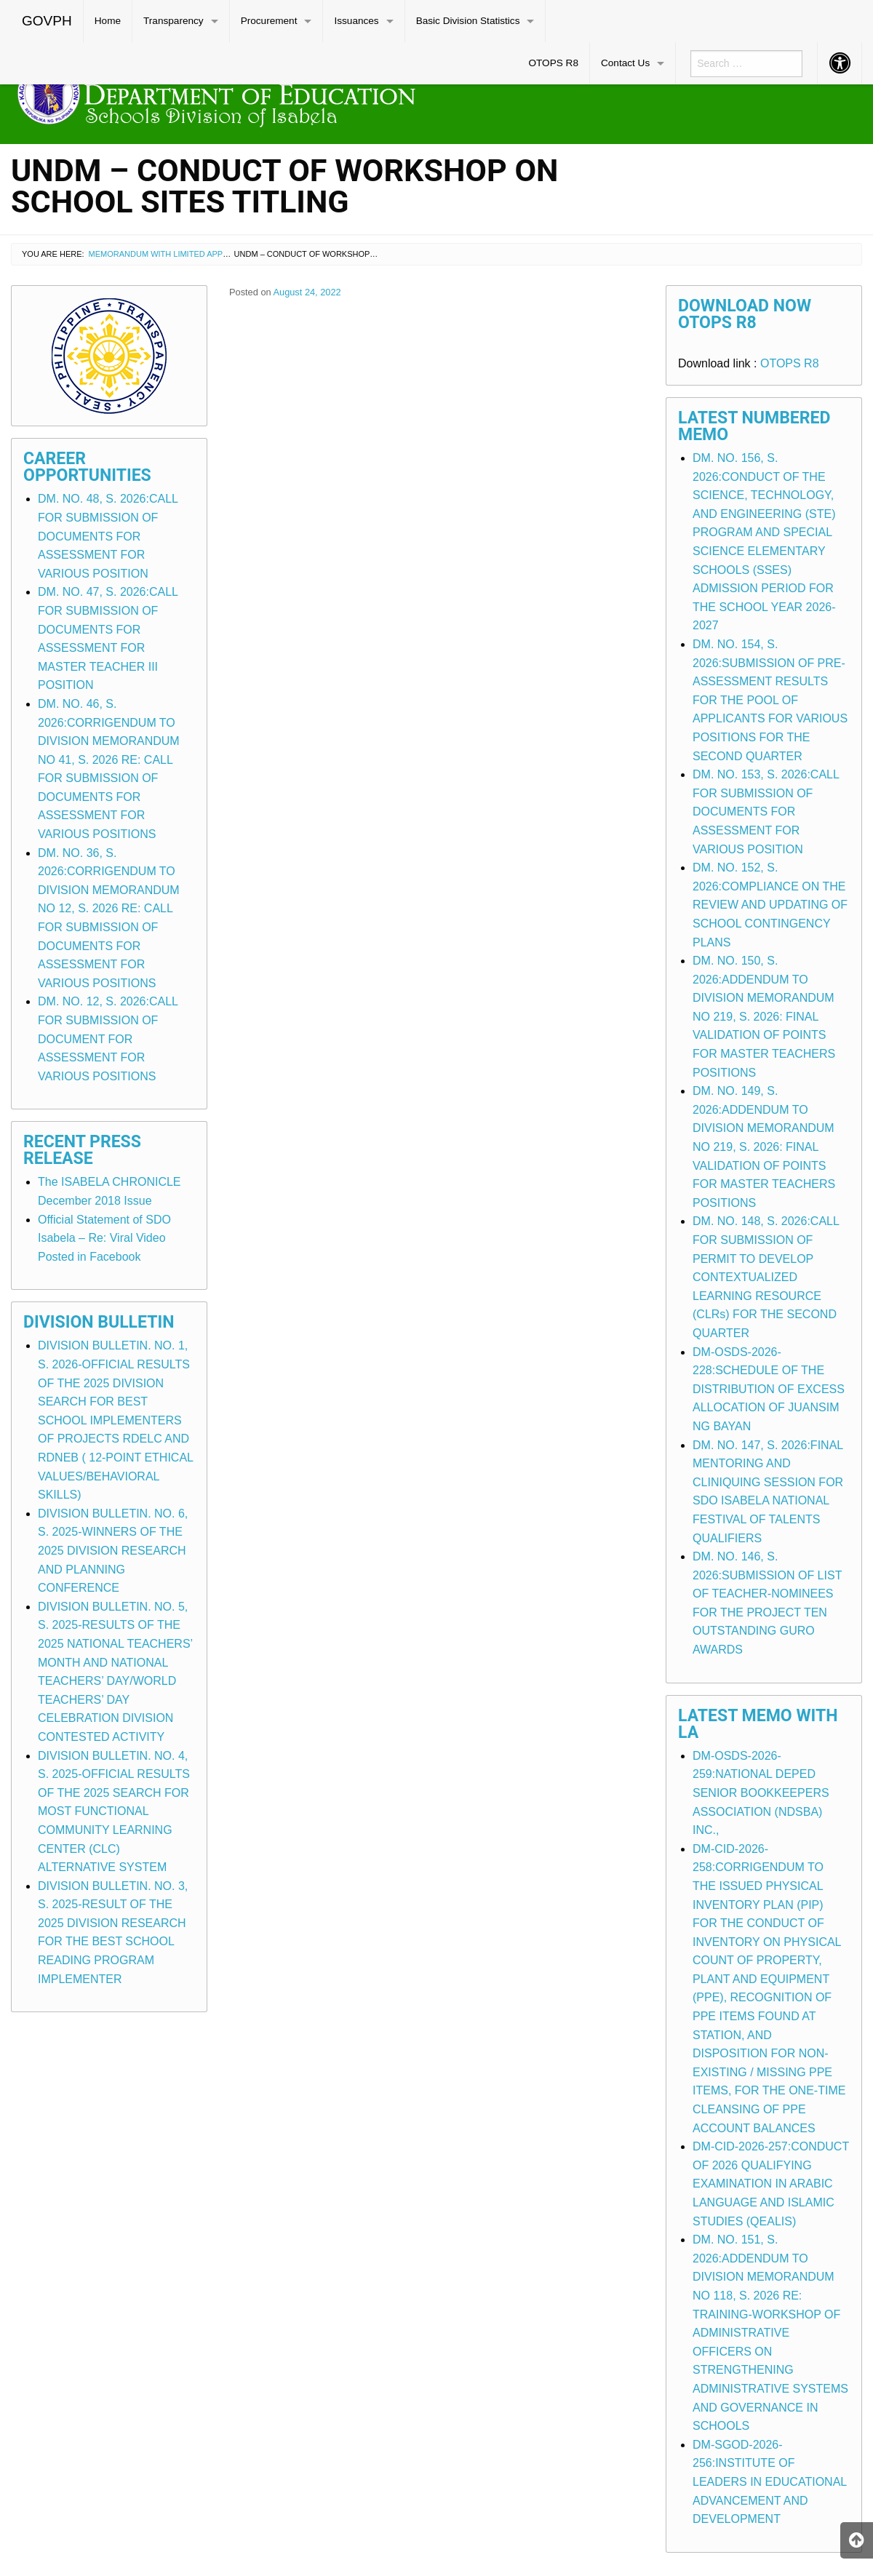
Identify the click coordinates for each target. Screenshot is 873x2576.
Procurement (269, 20)
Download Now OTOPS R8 (744, 314)
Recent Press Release (82, 1150)
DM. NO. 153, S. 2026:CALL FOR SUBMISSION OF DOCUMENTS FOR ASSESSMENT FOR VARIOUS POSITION (766, 811)
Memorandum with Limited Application (174, 254)
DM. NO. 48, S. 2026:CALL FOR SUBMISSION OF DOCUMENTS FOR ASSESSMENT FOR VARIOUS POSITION (108, 536)
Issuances (356, 20)
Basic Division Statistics (468, 20)
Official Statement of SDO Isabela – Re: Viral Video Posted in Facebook (104, 1238)
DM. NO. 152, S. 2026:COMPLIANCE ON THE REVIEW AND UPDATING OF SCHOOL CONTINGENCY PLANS (770, 904)
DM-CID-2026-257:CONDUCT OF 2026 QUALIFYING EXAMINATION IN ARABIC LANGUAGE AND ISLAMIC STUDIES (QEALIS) (771, 2183)
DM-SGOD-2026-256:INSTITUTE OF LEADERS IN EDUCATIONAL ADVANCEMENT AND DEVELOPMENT (770, 2482)
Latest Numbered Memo (754, 426)
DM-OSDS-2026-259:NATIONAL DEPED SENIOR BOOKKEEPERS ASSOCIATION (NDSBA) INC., (761, 1793)
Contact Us (625, 62)
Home (108, 20)
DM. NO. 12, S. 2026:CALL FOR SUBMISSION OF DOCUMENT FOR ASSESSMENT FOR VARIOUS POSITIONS (108, 1038)
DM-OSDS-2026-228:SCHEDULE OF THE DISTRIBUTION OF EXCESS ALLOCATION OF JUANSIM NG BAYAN (769, 1389)
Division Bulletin (99, 1322)
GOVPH (47, 20)
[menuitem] (47, 21)
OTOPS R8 (553, 62)
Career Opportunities (87, 467)
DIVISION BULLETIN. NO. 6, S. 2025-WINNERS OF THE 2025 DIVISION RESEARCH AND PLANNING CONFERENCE (113, 1550)
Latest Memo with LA (758, 1724)
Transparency (173, 20)
